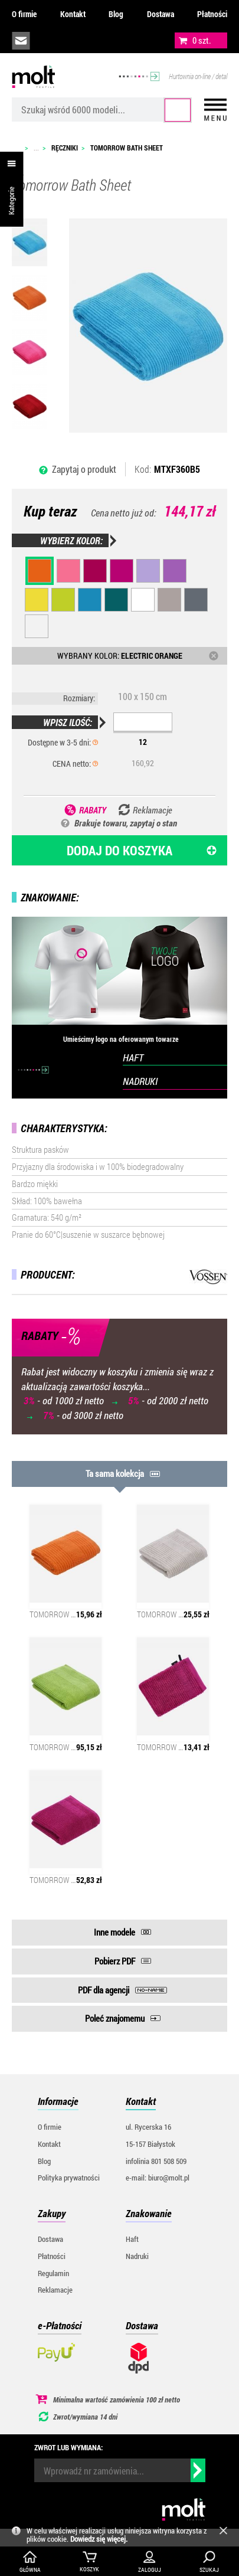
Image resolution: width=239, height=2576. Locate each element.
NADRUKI (140, 1081)
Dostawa (160, 13)
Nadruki (137, 2256)
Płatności (212, 13)
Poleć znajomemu (115, 2018)
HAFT (133, 1057)
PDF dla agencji (103, 1990)
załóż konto (101, 41)
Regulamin (53, 2273)
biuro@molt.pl (21, 41)
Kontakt (73, 13)
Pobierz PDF (114, 1961)
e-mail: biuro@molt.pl (157, 2177)
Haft (132, 2239)
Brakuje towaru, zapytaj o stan (125, 823)
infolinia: (48, 41)
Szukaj (178, 110)
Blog (116, 13)
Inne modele (114, 1932)
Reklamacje (55, 2289)
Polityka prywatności (69, 2177)
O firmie (24, 13)
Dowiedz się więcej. (98, 2538)
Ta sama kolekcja (115, 1473)
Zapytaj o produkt (84, 469)
